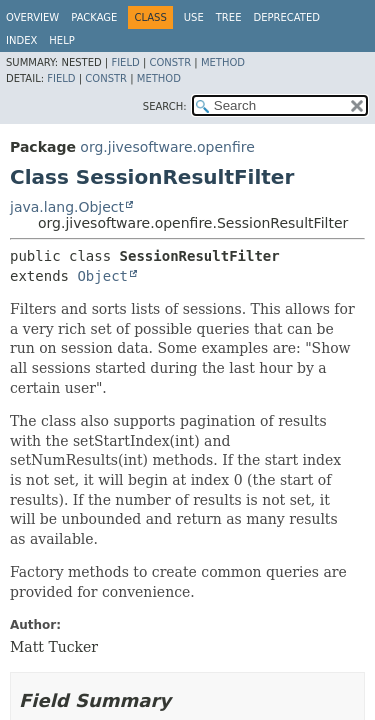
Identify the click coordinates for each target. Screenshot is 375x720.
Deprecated (286, 17)
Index (21, 40)
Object (102, 276)
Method (223, 62)
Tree (229, 17)
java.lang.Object (67, 207)
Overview (32, 17)
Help (61, 40)
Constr (170, 62)
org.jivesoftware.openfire (167, 147)
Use (194, 17)
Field (125, 62)
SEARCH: (165, 106)
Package (94, 17)
